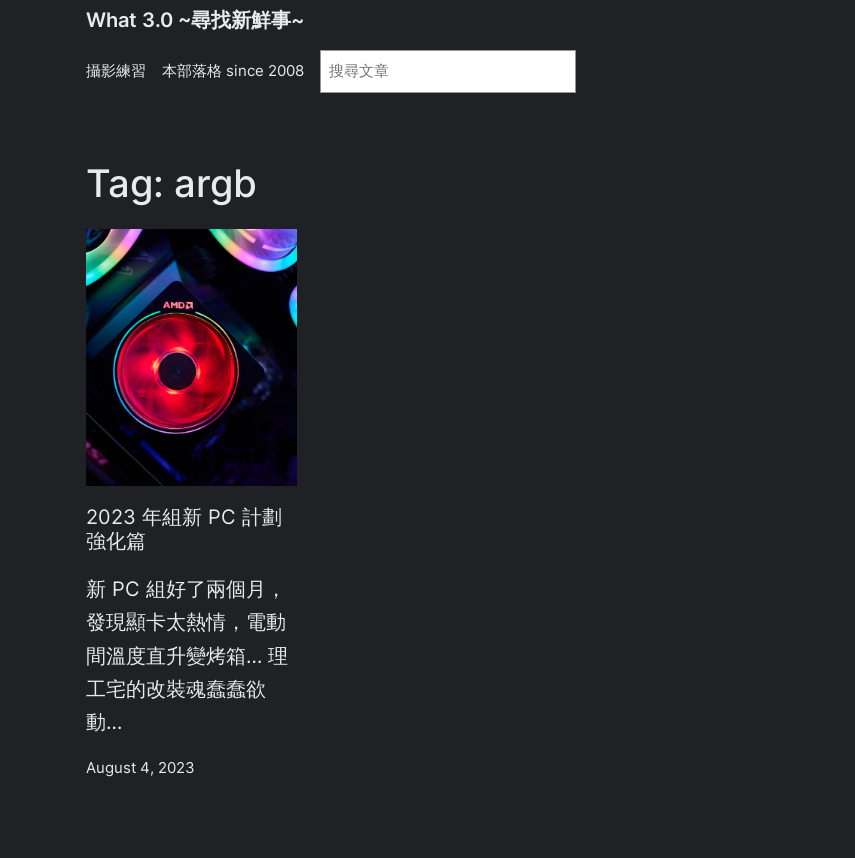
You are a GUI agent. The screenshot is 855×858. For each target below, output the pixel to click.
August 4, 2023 (140, 768)
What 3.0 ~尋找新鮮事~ (195, 20)
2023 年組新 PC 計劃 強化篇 (184, 529)
